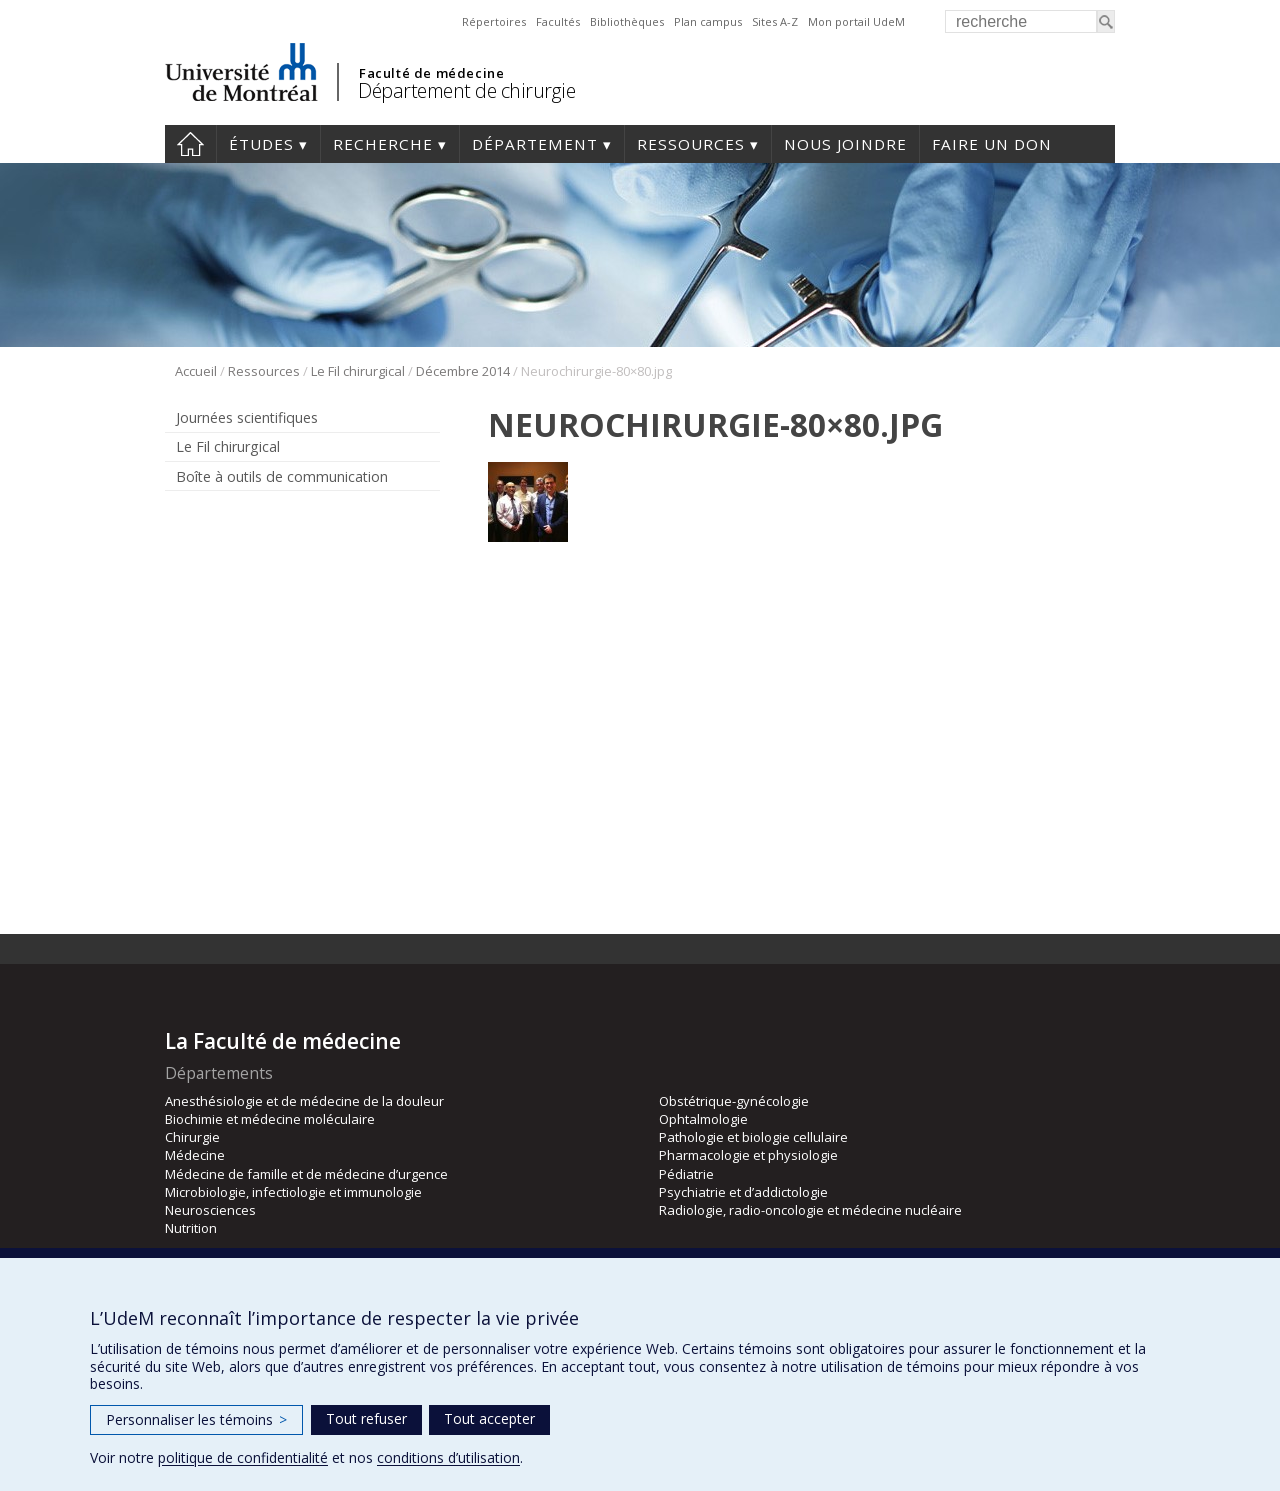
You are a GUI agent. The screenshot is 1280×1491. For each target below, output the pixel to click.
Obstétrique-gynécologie (734, 1101)
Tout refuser (366, 1418)
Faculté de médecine (431, 73)
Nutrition (191, 1228)
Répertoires (494, 21)
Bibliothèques (627, 21)
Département (535, 144)
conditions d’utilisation (448, 1457)
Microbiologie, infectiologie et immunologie (293, 1192)
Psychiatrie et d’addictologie (743, 1192)
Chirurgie (192, 1137)
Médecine (195, 1155)
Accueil (196, 371)
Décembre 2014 (463, 371)
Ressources (691, 144)
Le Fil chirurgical (358, 371)
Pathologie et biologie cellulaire (753, 1137)
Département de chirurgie (466, 90)
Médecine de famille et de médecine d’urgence (306, 1174)
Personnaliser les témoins (196, 1419)
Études (261, 144)
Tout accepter (489, 1418)
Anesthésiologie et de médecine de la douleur (304, 1101)
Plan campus (708, 21)
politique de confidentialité (243, 1457)
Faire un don (992, 144)
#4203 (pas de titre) (190, 144)
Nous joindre (845, 144)
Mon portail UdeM (856, 21)
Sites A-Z (775, 21)
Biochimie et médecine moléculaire (270, 1119)
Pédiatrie (686, 1174)
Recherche (383, 144)
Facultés (558, 21)
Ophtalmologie (703, 1119)
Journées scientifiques (247, 417)
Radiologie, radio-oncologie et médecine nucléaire (810, 1210)
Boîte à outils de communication (282, 476)
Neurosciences (210, 1210)
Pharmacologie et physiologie (748, 1155)
